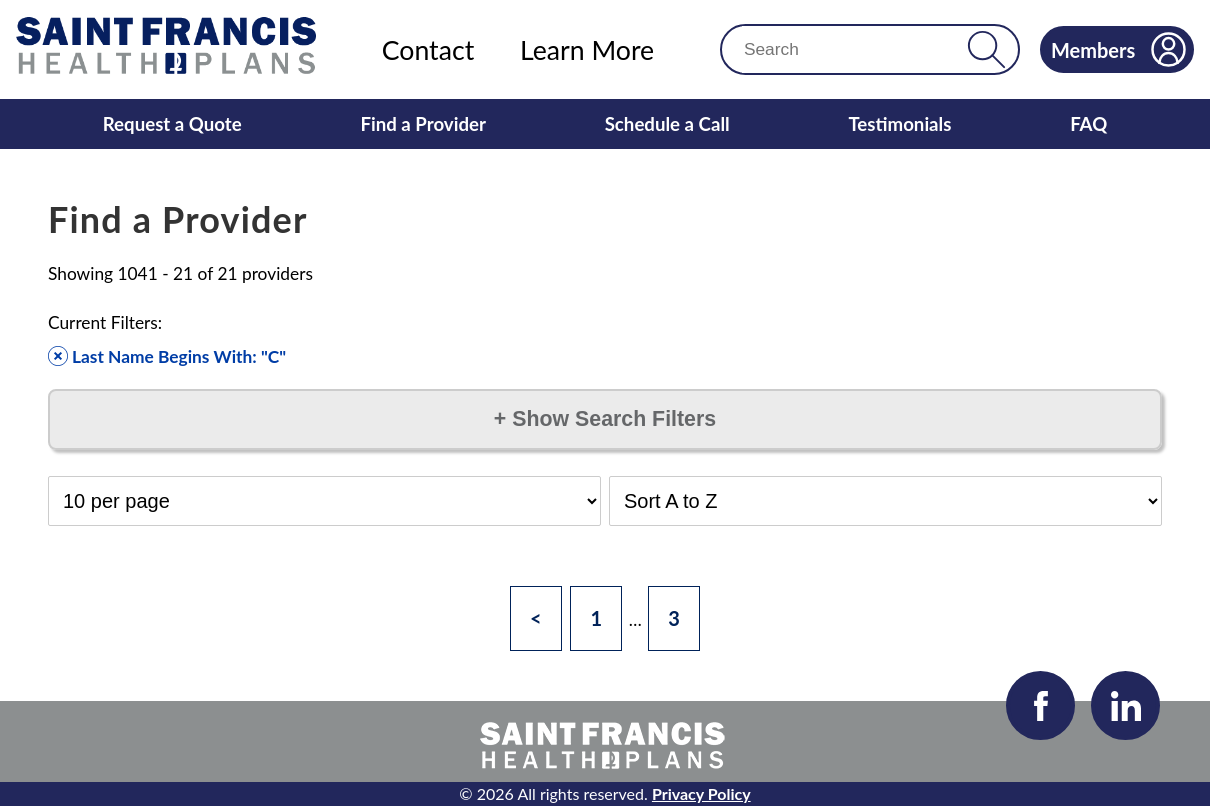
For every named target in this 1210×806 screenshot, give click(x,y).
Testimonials (899, 124)
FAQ (1088, 124)
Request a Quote (172, 124)
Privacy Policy (701, 793)
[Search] (852, 49)
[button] (986, 49)
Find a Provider (423, 124)
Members (1118, 49)
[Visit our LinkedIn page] (1125, 705)
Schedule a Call (667, 124)
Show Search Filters (605, 419)
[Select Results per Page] (324, 501)
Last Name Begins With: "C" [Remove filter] (167, 356)
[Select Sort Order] (885, 501)
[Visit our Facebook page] (1040, 705)
